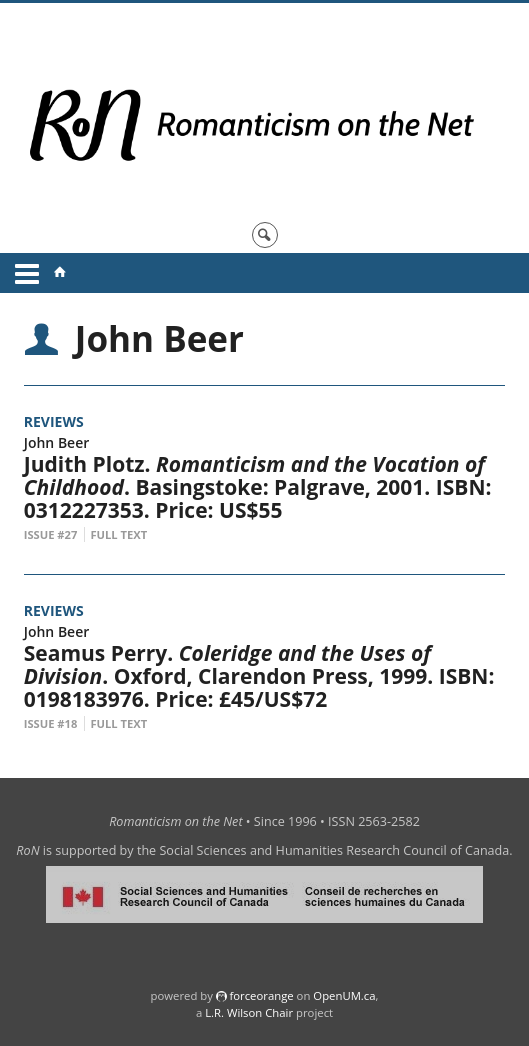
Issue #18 (51, 723)
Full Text (118, 534)
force (261, 995)
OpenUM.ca (344, 995)
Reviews (54, 421)
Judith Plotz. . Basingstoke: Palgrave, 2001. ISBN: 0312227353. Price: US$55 (258, 487)
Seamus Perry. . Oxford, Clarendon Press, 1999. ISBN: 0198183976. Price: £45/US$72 (259, 676)
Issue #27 (51, 534)
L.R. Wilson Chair (249, 1012)
